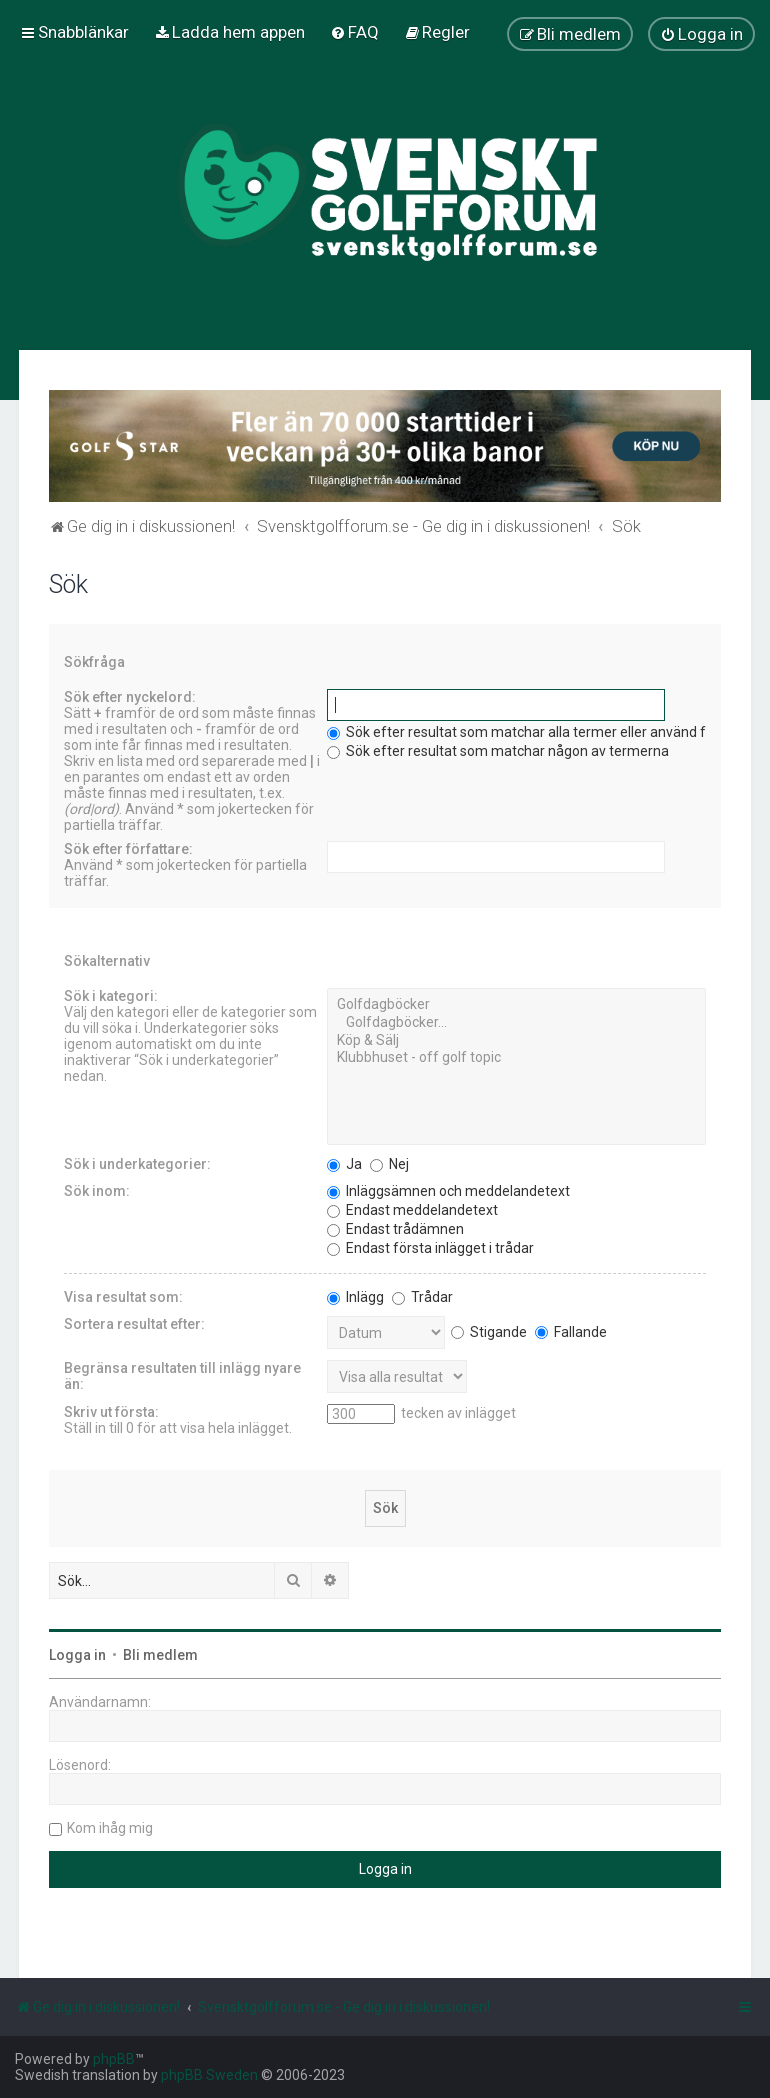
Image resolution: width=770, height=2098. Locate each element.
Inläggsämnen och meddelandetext (448, 1191)
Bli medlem (160, 1655)
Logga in (77, 1655)
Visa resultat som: (123, 1297)
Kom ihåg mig (110, 1828)
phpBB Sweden (209, 2075)
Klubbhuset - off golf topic (516, 1058)
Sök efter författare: (128, 849)
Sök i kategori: (111, 996)
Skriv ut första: (111, 1412)
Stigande (489, 1332)
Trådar (422, 1297)
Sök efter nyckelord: (130, 697)
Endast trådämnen (395, 1229)
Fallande (571, 1332)
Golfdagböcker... (516, 1023)
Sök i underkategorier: (137, 1164)
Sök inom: (97, 1191)
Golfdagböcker (516, 1005)
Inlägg (355, 1297)
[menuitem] (229, 32)
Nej (389, 1164)
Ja (344, 1164)
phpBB (114, 2059)
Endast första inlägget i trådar (430, 1248)
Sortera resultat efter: (134, 1324)
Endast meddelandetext (412, 1210)
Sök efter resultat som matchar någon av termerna (498, 751)
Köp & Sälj (516, 1041)
